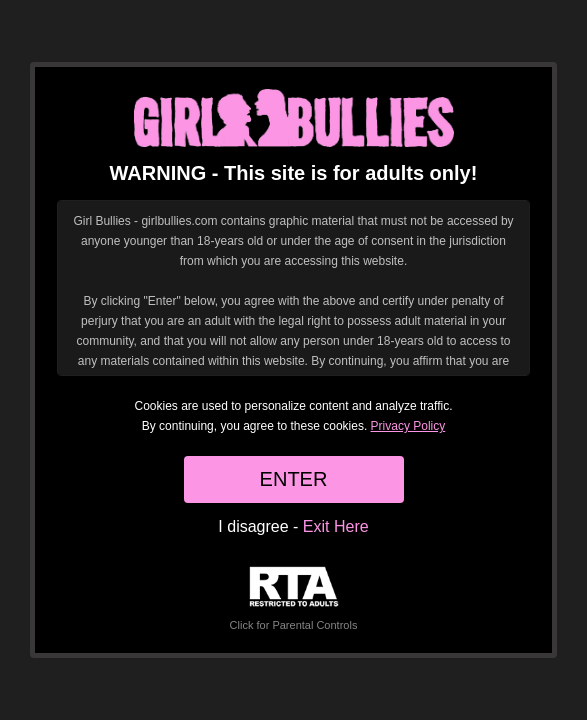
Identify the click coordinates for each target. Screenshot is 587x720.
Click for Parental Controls (294, 598)
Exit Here (336, 526)
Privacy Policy (408, 426)
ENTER (294, 479)
